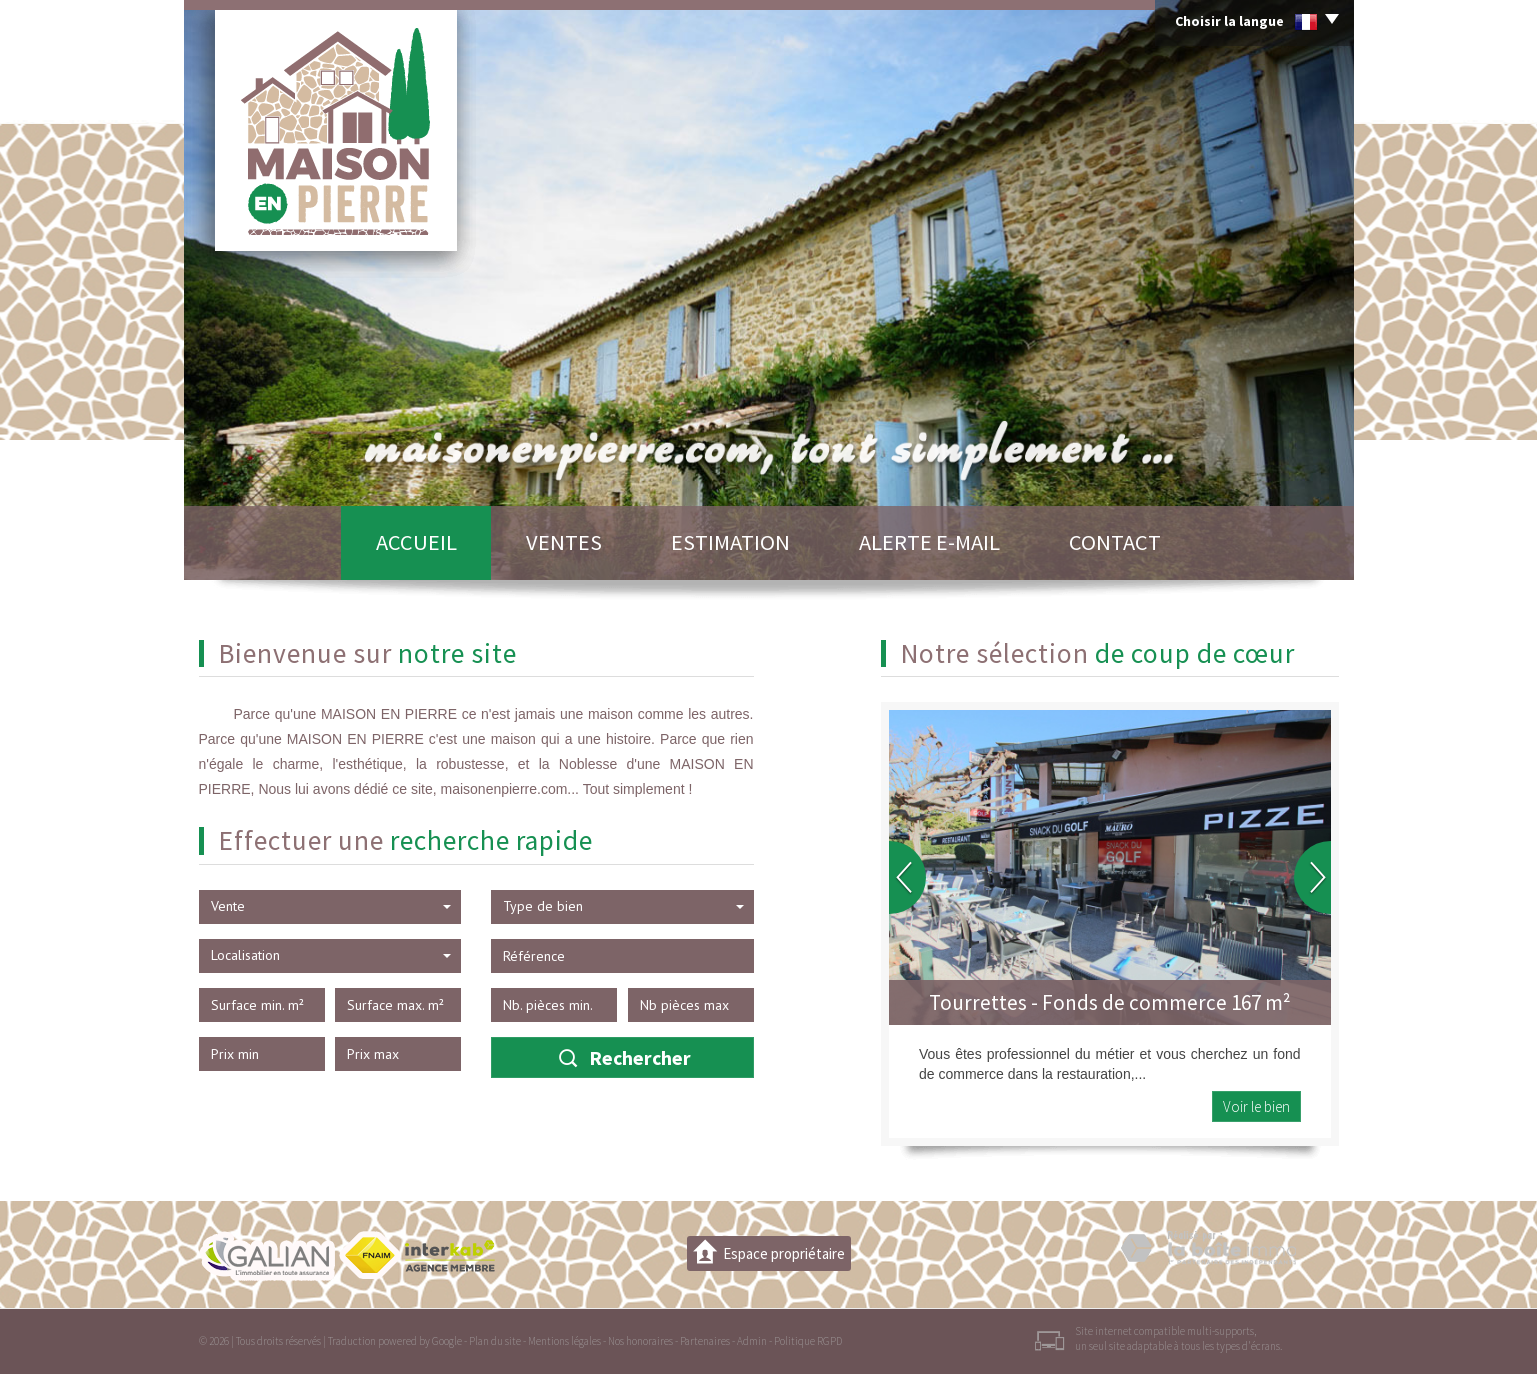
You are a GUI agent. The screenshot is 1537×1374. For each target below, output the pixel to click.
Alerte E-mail (929, 542)
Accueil (416, 542)
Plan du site (495, 1341)
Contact (1115, 542)
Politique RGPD (808, 1341)
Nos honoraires (640, 1341)
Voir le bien (1256, 1106)
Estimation (730, 542)
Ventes (564, 542)
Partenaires (705, 1341)
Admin (752, 1341)
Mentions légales (564, 1341)
